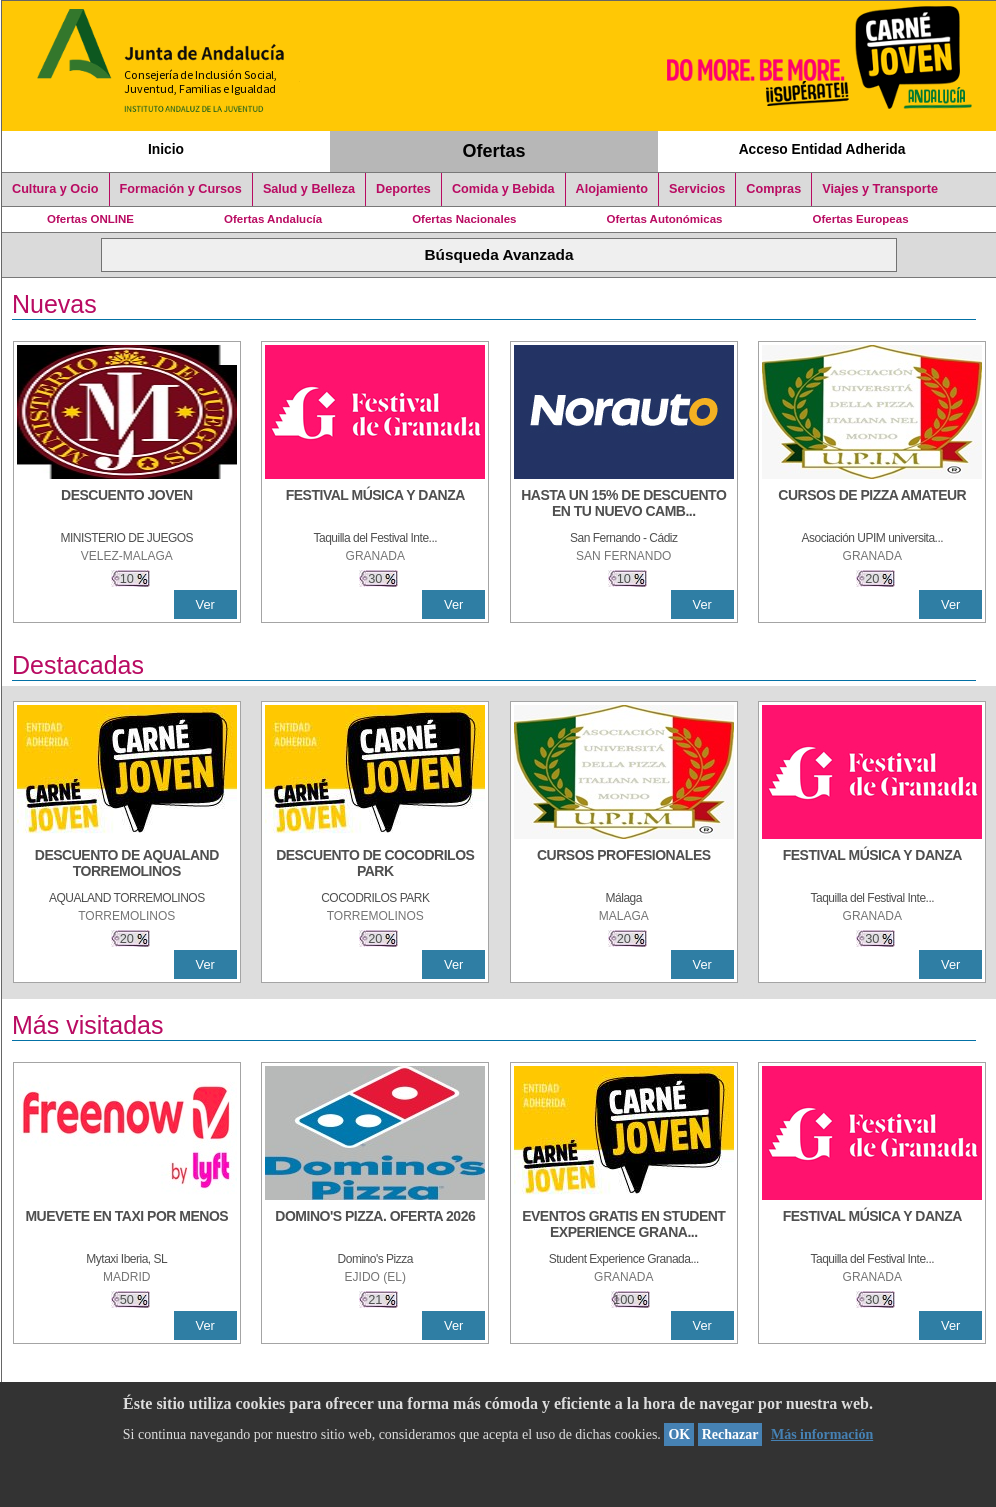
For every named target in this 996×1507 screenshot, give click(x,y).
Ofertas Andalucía (273, 219)
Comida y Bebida (503, 189)
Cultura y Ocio (55, 189)
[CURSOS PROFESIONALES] (624, 865)
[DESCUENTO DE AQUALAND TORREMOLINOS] (127, 865)
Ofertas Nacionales (464, 219)
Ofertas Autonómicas (664, 219)
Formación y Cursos (181, 189)
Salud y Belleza (309, 189)
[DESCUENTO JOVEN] (127, 505)
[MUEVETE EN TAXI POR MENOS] (127, 1226)
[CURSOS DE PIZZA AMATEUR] (872, 505)
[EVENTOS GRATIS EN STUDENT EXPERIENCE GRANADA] (624, 1226)
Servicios (697, 189)
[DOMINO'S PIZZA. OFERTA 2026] (375, 1226)
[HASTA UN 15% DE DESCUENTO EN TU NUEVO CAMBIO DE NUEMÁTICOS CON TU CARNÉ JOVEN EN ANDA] (624, 505)
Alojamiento (612, 189)
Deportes (403, 189)
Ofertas (494, 151)
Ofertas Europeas (861, 219)
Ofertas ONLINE (90, 219)
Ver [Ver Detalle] (205, 604)
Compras (773, 189)
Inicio (166, 149)
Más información (822, 1434)
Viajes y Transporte (880, 189)
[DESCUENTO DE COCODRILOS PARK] (375, 865)
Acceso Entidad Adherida (822, 149)
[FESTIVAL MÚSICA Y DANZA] (375, 505)
